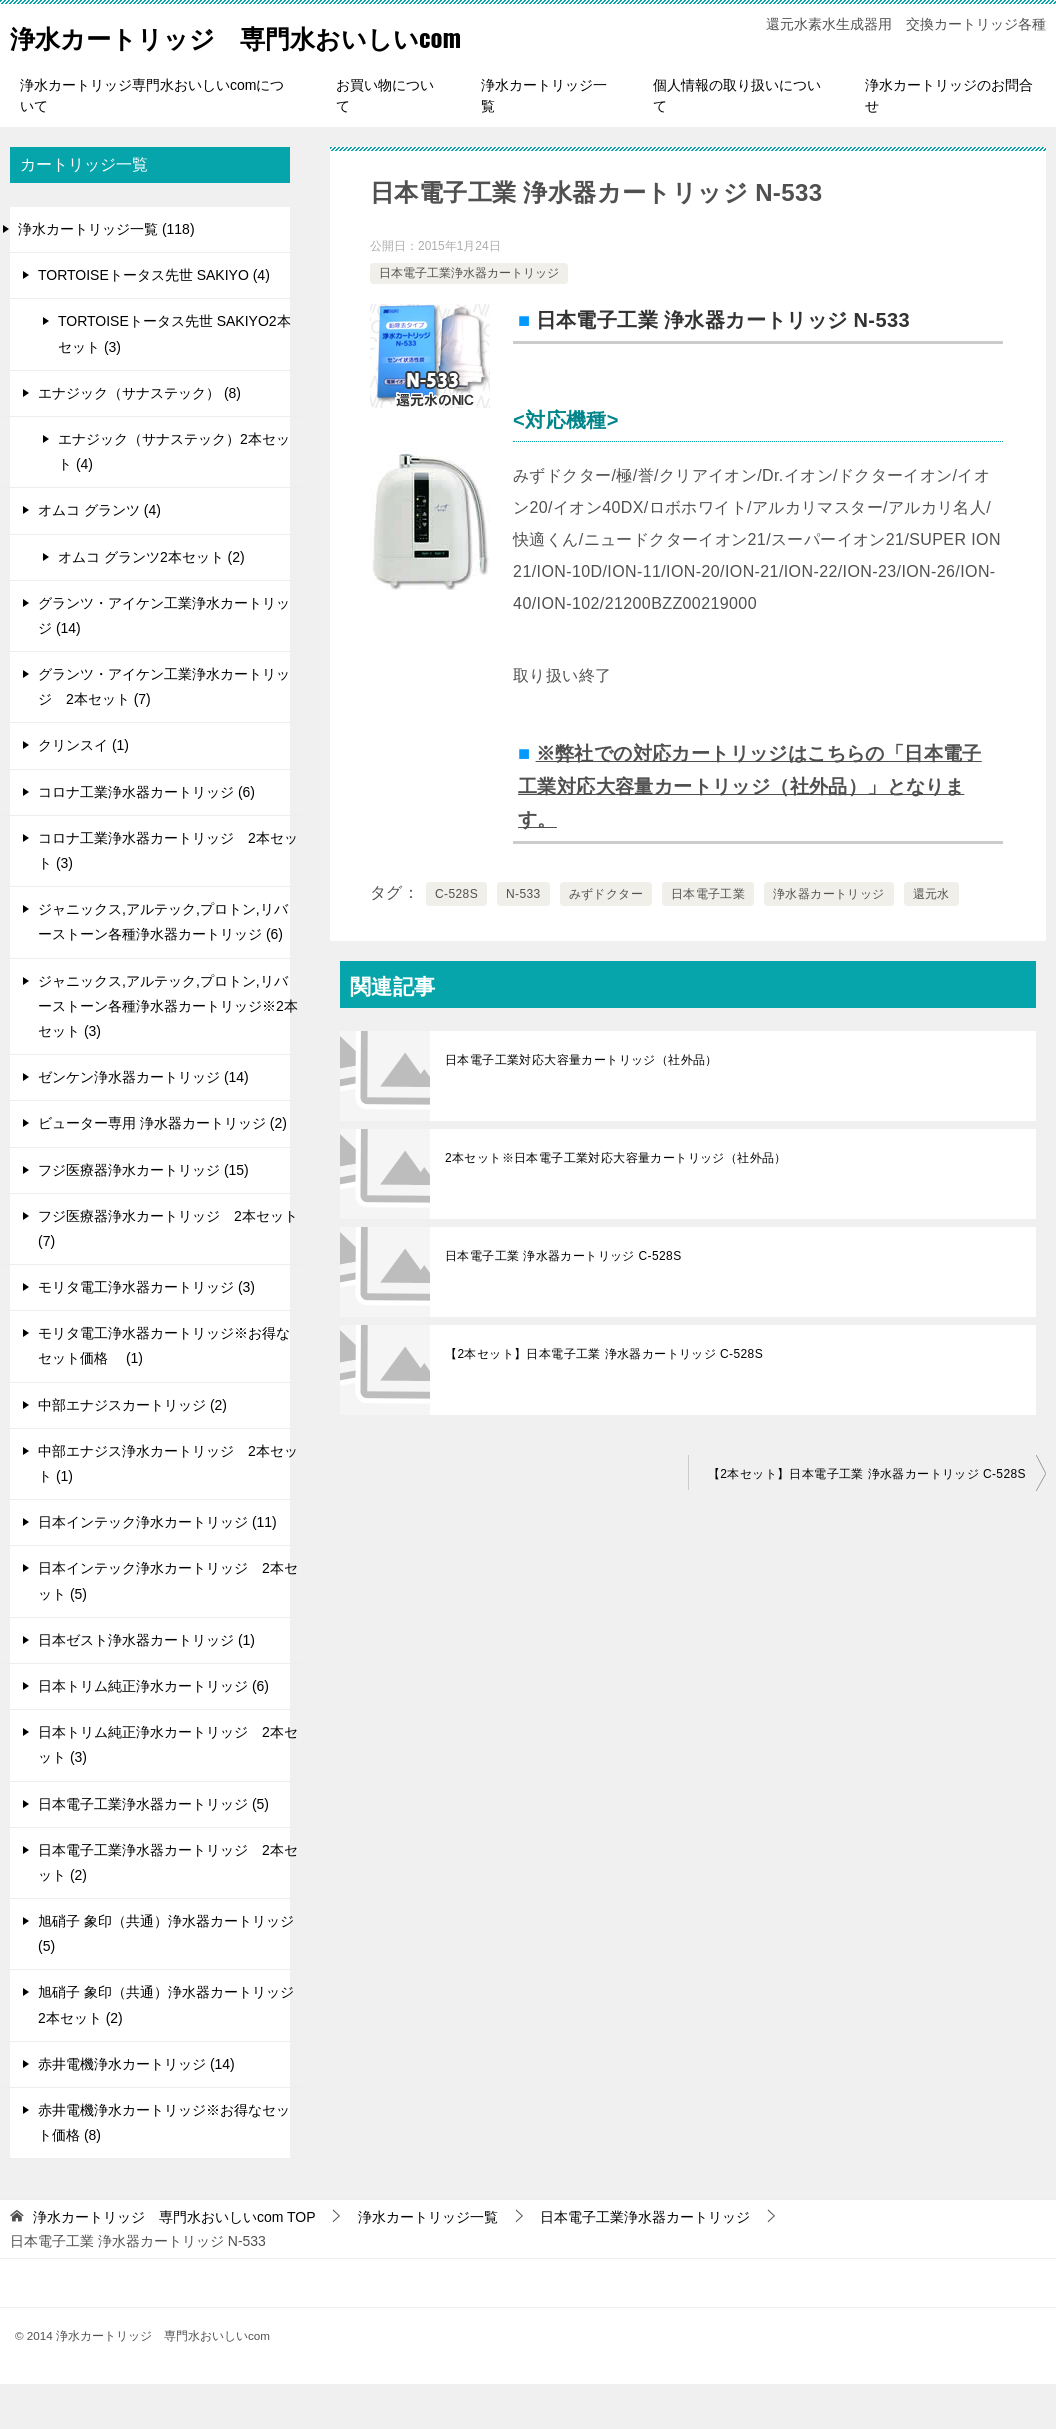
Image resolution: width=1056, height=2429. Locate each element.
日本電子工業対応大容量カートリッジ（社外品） (581, 1102)
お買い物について (385, 140)
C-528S (456, 936)
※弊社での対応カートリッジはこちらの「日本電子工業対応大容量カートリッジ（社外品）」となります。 (752, 830)
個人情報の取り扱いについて (737, 140)
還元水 (931, 936)
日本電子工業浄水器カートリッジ (469, 318)
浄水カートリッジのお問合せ (949, 140)
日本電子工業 (708, 936)
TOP (174, 2262)
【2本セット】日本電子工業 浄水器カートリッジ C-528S (604, 1396)
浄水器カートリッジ (829, 936)
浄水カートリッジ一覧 (544, 140)
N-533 (523, 936)
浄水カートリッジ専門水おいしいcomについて (152, 140)
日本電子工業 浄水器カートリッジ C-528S (563, 1298)
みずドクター (606, 936)
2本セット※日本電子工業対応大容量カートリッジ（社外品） (616, 1200)
